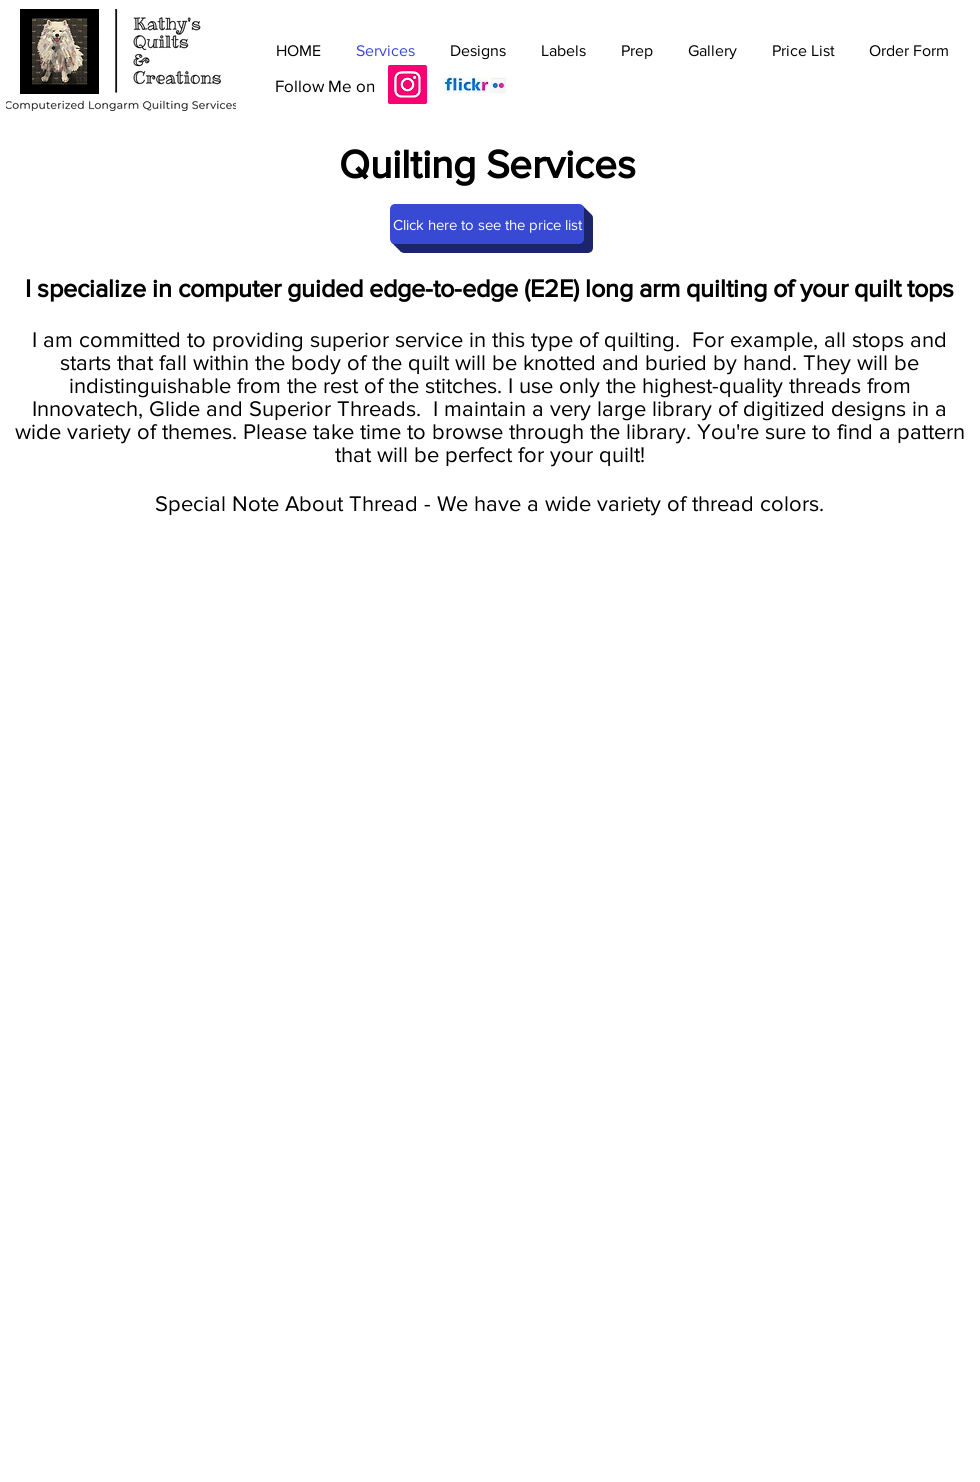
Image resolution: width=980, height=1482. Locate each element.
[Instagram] (407, 84)
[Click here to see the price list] (487, 224)
